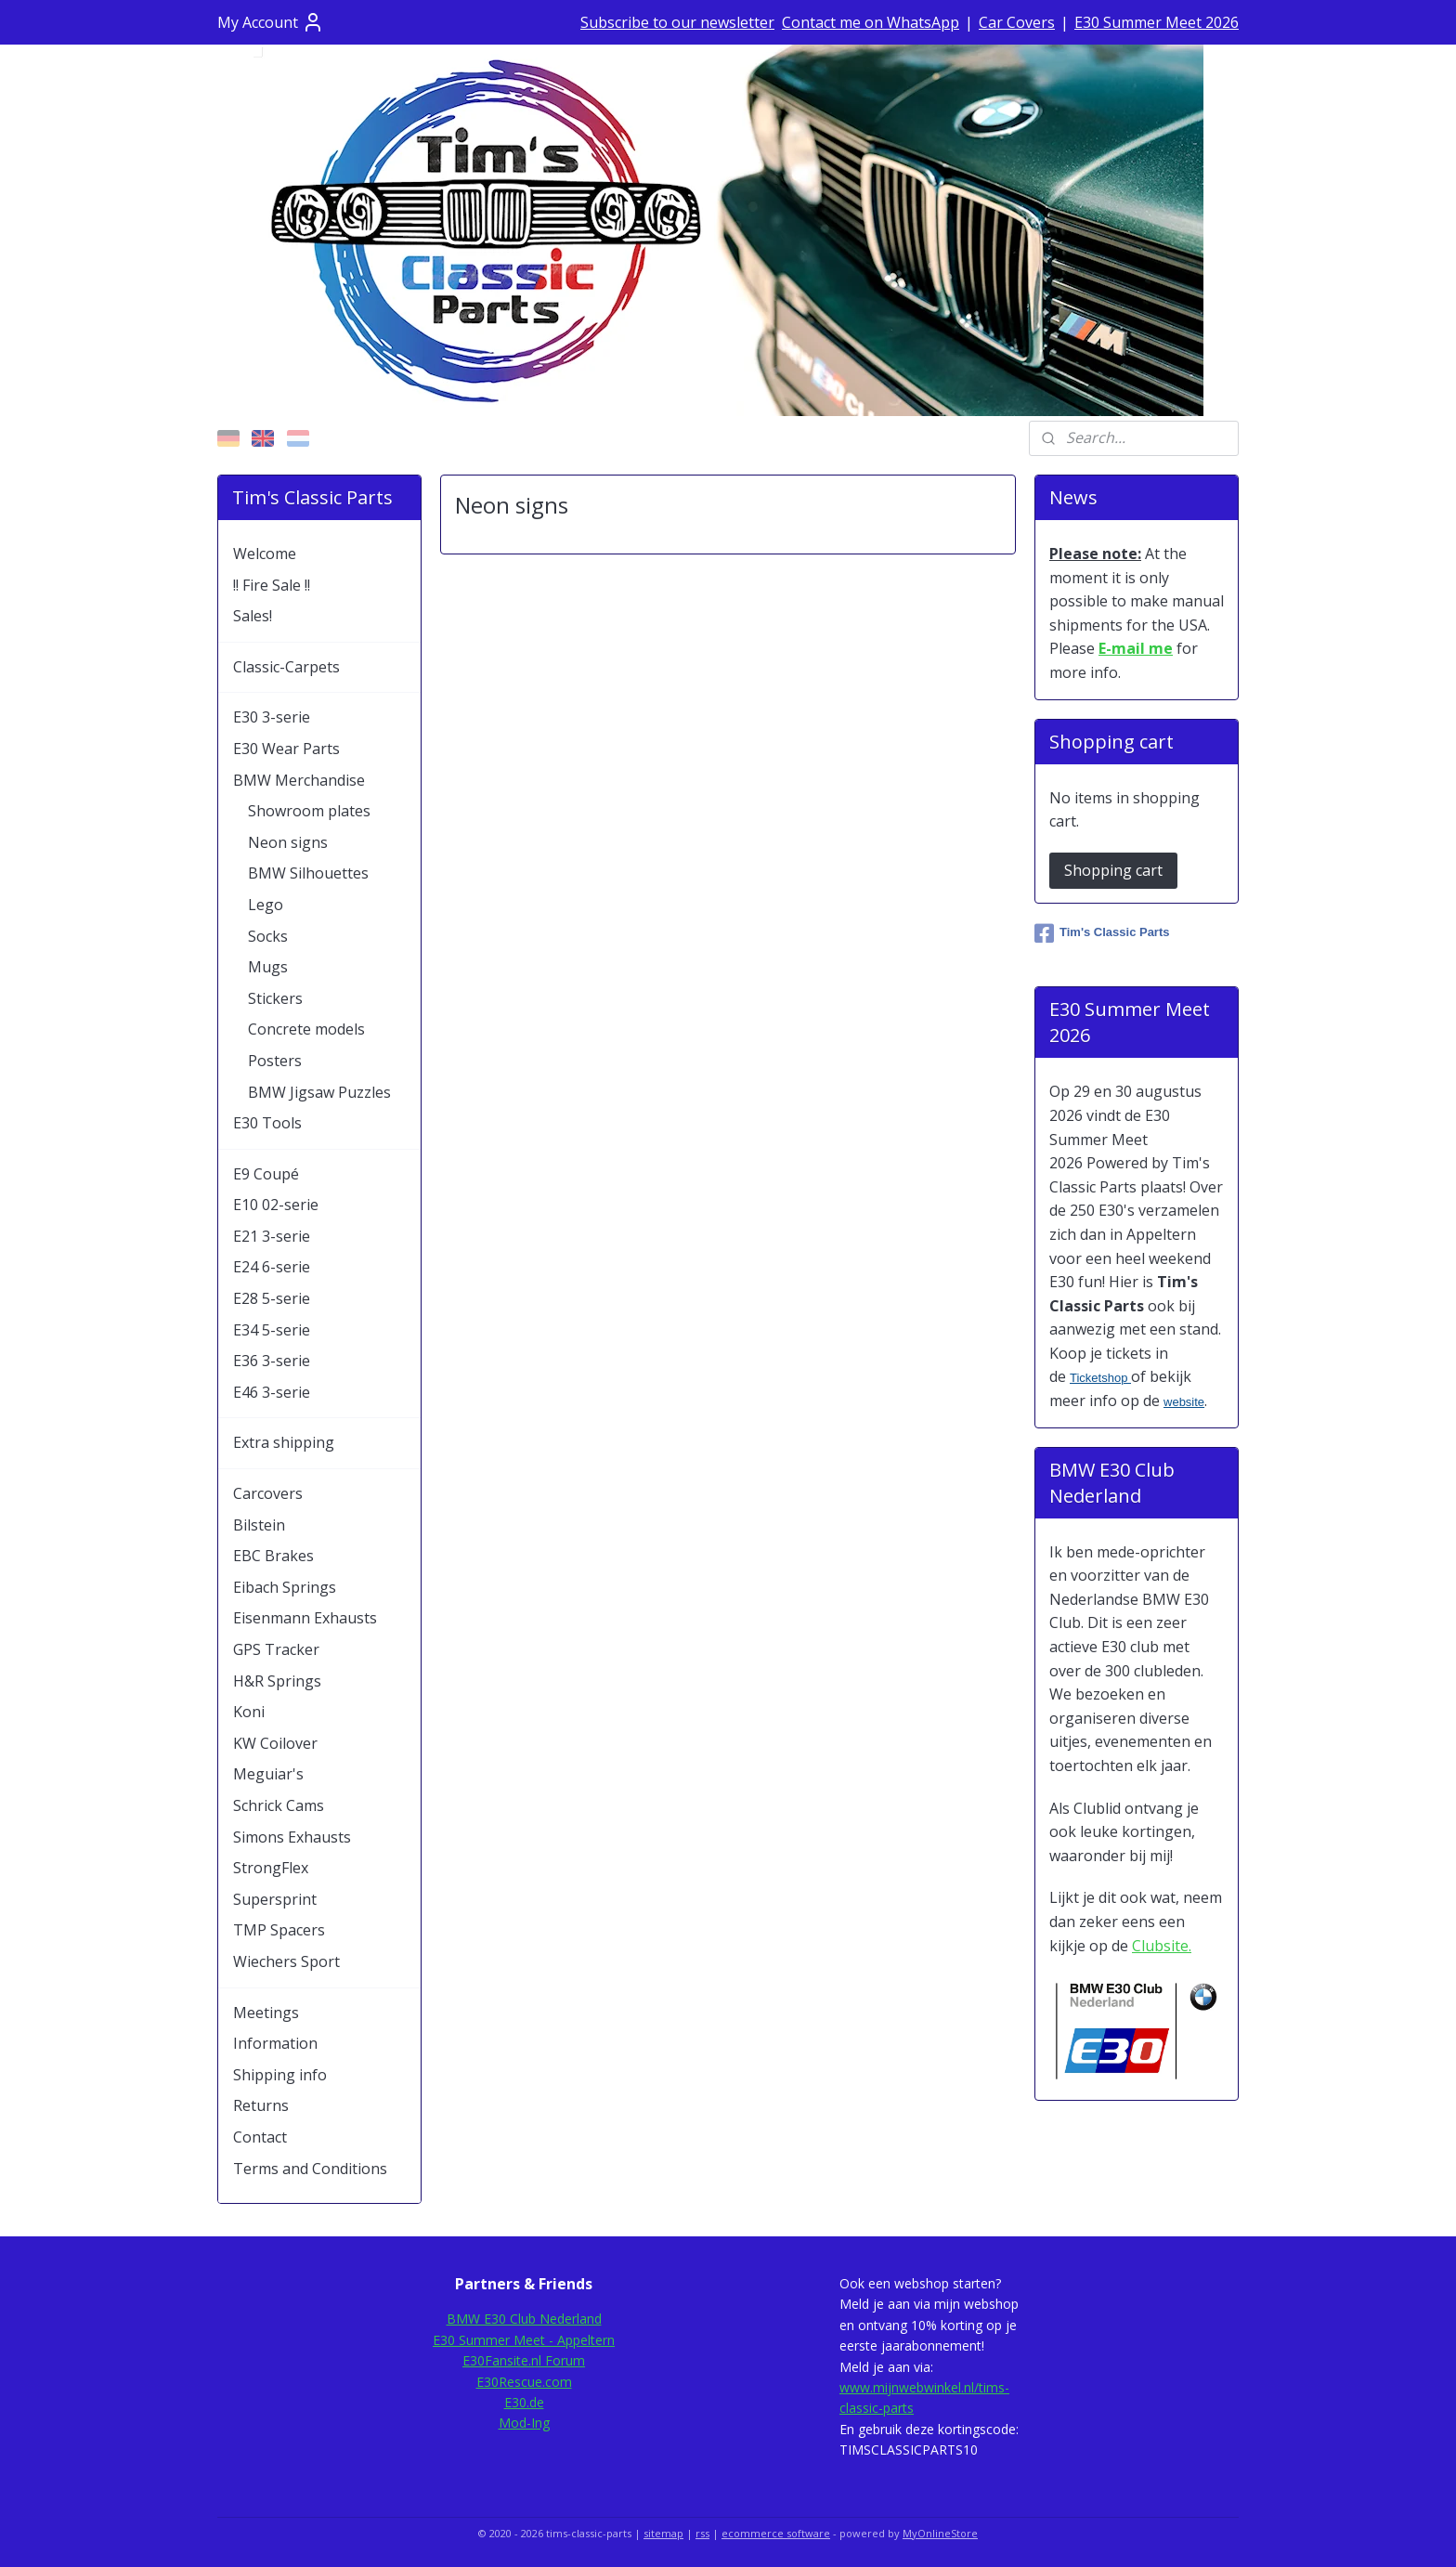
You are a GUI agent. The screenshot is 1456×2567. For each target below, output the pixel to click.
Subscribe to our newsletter (677, 22)
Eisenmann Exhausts (305, 1618)
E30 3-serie (271, 717)
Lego (265, 904)
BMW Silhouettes (308, 873)
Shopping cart (1113, 870)
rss (702, 2533)
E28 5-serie (271, 1298)
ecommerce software (776, 2533)
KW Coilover (275, 1743)
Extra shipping (283, 1442)
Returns (261, 2105)
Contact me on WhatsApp (870, 22)
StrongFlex (270, 1867)
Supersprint (275, 1899)
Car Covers (1017, 22)
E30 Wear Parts (286, 748)
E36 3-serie (271, 1360)
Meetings (266, 2012)
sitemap (663, 2533)
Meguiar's (268, 1774)
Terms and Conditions (310, 2168)
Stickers (275, 998)
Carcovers (268, 1493)
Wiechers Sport (286, 1961)
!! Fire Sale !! (271, 585)
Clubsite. (1161, 1945)
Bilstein (259, 1525)
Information (275, 2043)
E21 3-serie (271, 1236)
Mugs (268, 967)
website (1184, 1402)
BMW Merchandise (299, 780)
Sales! (252, 616)
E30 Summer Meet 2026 (1156, 22)
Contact (260, 2137)
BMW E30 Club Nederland (524, 2318)
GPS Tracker (276, 1649)
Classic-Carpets (286, 667)
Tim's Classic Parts (1101, 933)
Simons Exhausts (292, 1837)
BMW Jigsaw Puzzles (319, 1092)
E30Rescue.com (524, 2382)
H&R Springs (277, 1681)
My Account (270, 22)
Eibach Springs (284, 1587)
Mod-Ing (524, 2422)
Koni (249, 1711)
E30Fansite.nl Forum (523, 2360)
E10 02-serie (275, 1204)
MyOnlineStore (940, 2533)
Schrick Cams (278, 1805)
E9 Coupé (266, 1174)
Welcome (264, 553)
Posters (275, 1060)
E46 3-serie (271, 1392)
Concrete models (306, 1029)
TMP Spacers (279, 1930)
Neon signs (288, 842)
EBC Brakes (273, 1555)
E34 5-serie (271, 1330)
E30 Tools (267, 1123)
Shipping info (280, 2075)
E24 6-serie (271, 1267)
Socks (268, 936)
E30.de (524, 2402)
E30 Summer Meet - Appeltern (524, 2340)
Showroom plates (309, 811)
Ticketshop (1100, 1378)
